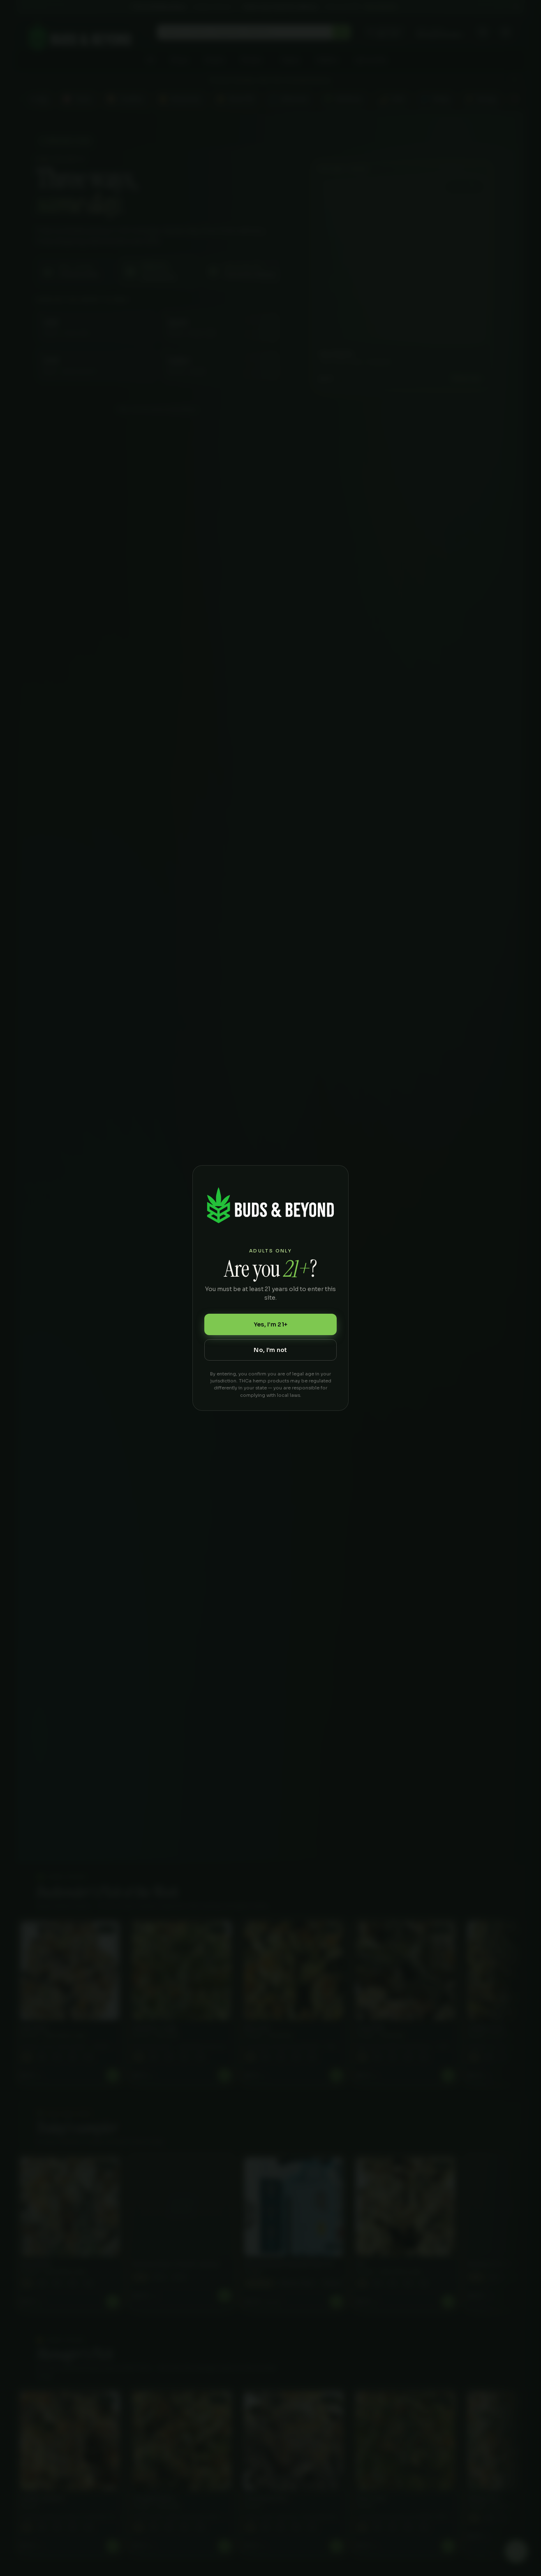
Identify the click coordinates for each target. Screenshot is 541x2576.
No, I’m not (270, 1350)
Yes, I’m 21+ (270, 1324)
